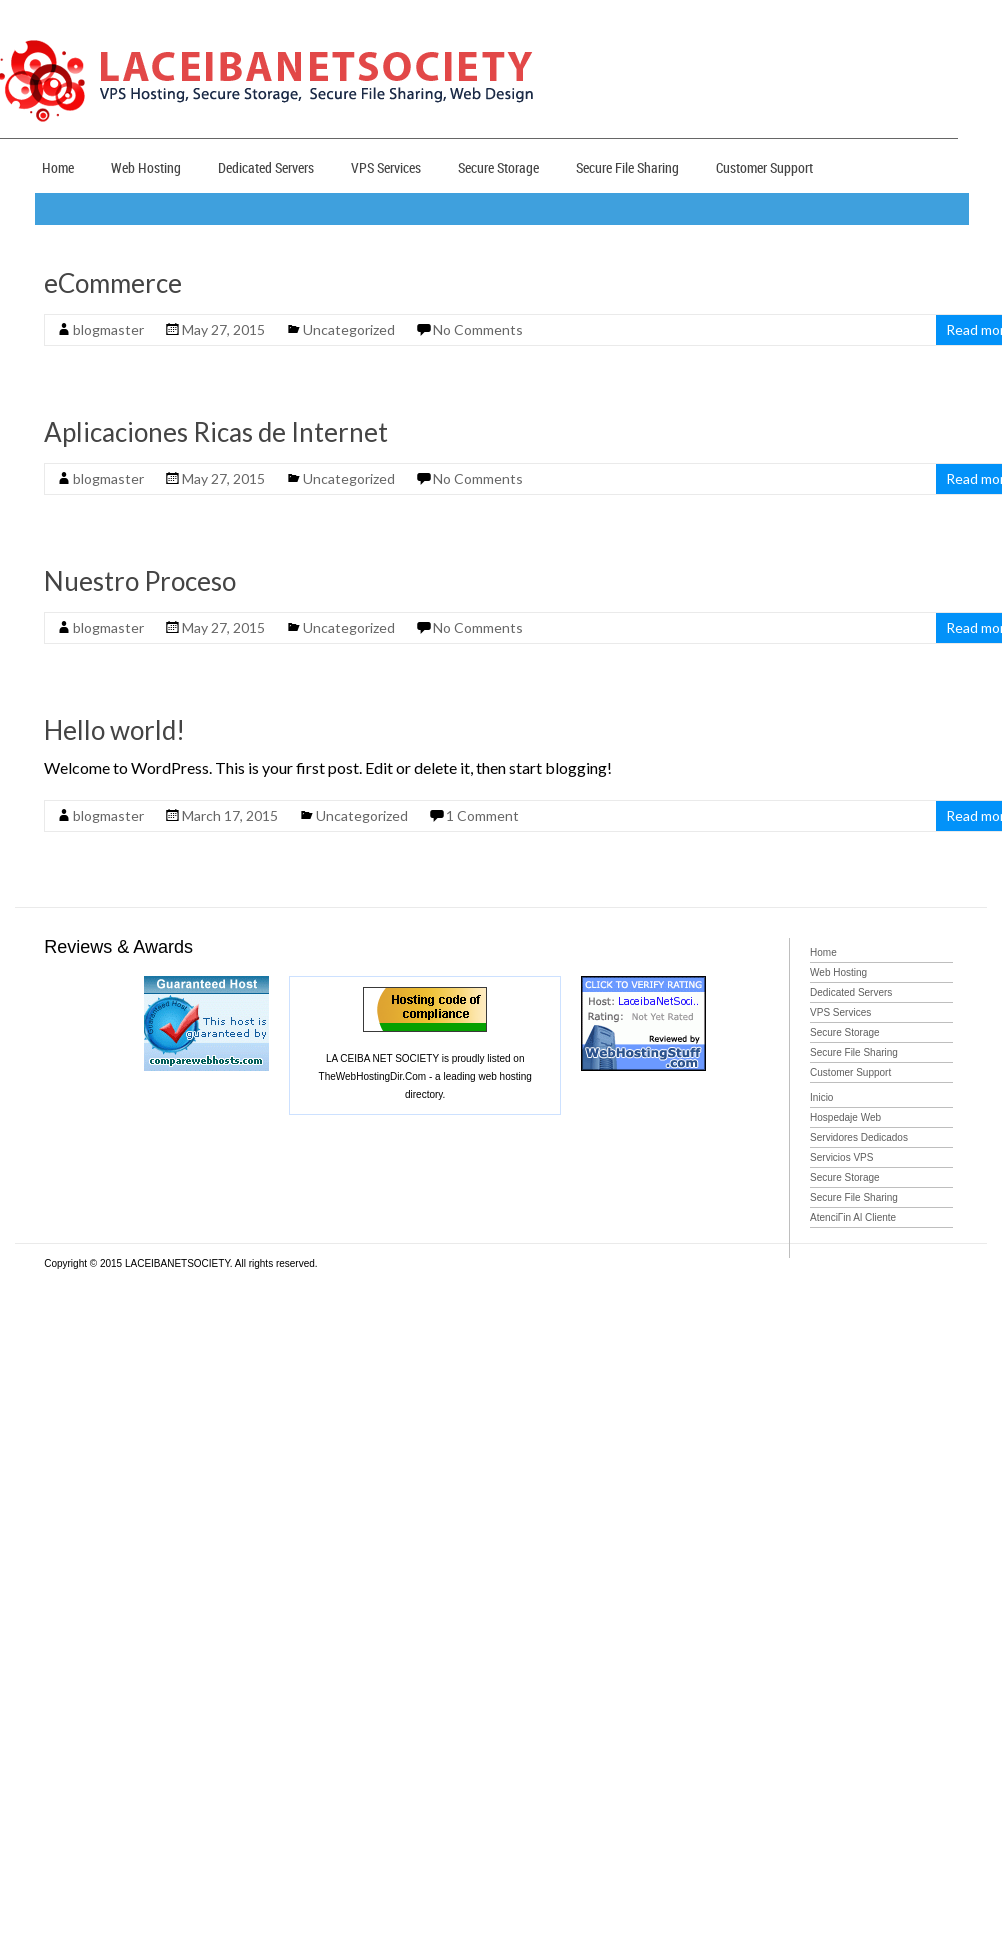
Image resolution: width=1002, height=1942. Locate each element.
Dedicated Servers (266, 167)
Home (58, 167)
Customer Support (764, 167)
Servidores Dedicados (859, 1137)
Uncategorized (349, 329)
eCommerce (113, 283)
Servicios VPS (841, 1157)
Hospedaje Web (845, 1117)
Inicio (821, 1097)
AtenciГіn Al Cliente (853, 1217)
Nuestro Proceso (140, 581)
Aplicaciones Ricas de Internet (216, 432)
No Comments (478, 329)
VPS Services (386, 167)
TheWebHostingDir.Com (373, 1076)
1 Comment (482, 815)
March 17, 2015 (230, 815)
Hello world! (114, 730)
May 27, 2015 (223, 329)
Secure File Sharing (627, 167)
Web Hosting (146, 167)
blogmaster (108, 329)
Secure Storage (498, 167)
